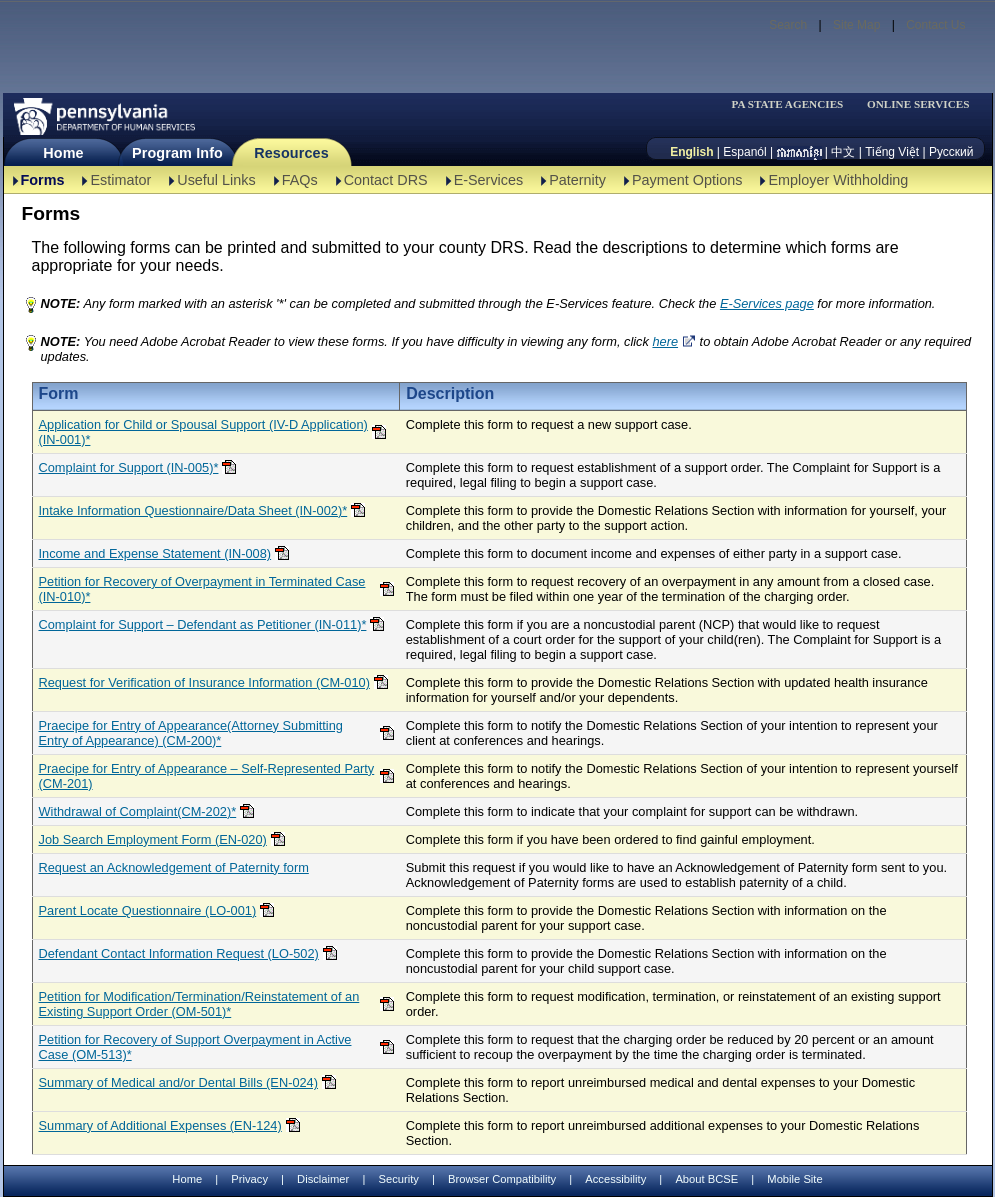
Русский (951, 152)
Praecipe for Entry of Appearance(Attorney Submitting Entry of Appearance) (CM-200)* (191, 733)
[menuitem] (794, 104)
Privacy (249, 1179)
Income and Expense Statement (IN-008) (155, 553)
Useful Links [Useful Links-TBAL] (216, 180)
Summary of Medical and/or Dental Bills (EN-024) (179, 1082)
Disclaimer (323, 1179)
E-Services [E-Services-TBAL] (489, 180)
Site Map (856, 25)
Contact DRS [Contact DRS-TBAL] (386, 180)
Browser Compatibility (502, 1179)
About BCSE (706, 1179)
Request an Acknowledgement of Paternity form (174, 867)
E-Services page (767, 303)
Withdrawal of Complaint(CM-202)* (138, 811)
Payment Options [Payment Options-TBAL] (687, 180)
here (665, 341)
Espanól (744, 152)
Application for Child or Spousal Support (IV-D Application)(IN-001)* (203, 432)
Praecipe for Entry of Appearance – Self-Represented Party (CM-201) (207, 776)
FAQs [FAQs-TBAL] (300, 180)
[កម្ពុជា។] (799, 152)
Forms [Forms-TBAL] (43, 180)
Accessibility (615, 1179)
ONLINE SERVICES (918, 104)
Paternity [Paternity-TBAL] (577, 180)
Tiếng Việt (892, 152)
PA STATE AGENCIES (787, 104)
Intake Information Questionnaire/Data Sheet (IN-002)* (193, 510)
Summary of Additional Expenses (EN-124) (160, 1125)
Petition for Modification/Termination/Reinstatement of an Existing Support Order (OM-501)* (199, 1004)
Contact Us (935, 25)
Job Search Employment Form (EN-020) (153, 839)
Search (788, 25)
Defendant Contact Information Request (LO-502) (179, 953)
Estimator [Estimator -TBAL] (120, 180)
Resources (291, 153)
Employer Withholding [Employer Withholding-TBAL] (838, 180)
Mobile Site (794, 1179)
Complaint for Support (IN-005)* (129, 467)
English (691, 152)
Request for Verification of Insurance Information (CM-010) (204, 682)
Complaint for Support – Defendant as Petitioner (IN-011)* (203, 624)
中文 (843, 152)
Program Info (177, 153)
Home (63, 153)
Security (398, 1179)
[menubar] (794, 104)
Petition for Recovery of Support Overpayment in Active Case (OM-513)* (195, 1047)
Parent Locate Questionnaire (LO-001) (148, 910)
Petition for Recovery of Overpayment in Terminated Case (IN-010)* (202, 589)
